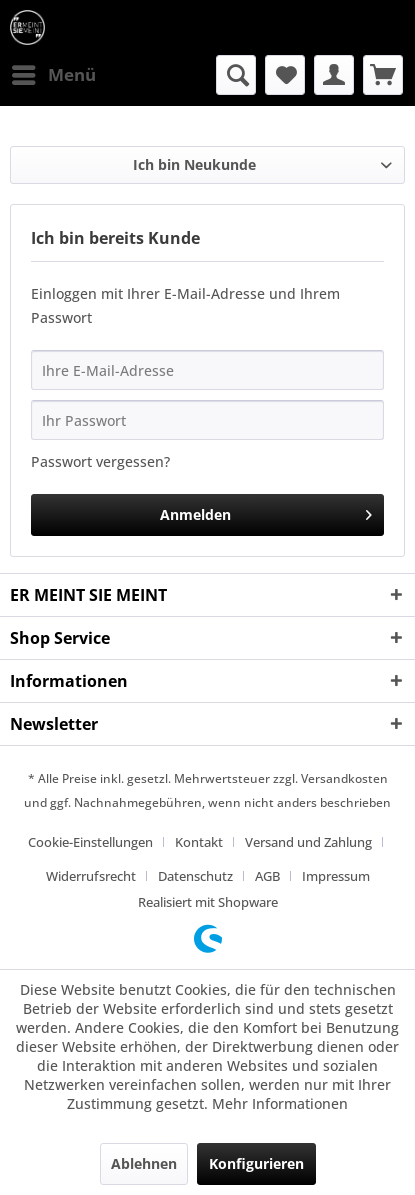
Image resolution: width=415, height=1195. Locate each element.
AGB (267, 876)
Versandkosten (344, 778)
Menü (54, 72)
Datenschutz (195, 876)
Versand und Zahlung (308, 842)
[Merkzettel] (285, 75)
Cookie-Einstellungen (90, 842)
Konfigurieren (256, 1163)
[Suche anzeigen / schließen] (236, 75)
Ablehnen (144, 1163)
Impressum (336, 876)
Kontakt (199, 842)
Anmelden (266, 511)
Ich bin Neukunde (194, 164)
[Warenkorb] (383, 75)
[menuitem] (53, 75)
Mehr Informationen (280, 1103)
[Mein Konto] (334, 75)
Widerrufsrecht (91, 876)
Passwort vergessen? (100, 461)
